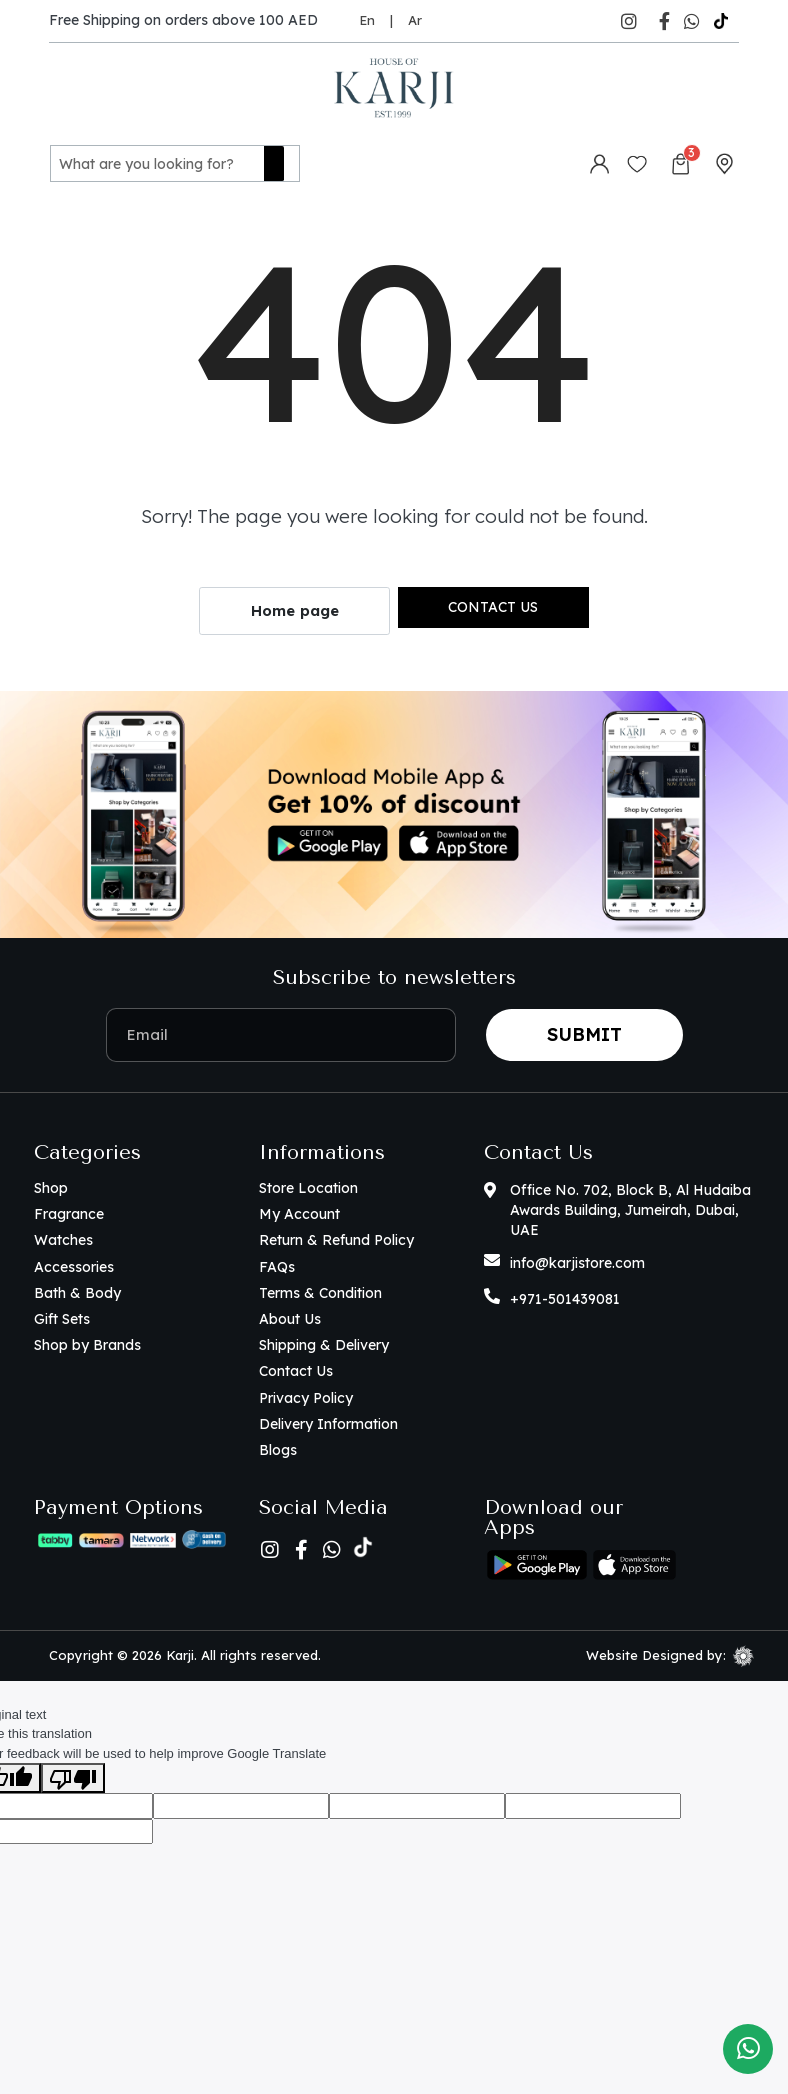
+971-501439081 (565, 1298)
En (367, 20)
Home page (295, 609)
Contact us (493, 605)
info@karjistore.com (577, 1262)
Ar (415, 20)
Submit (584, 1032)
